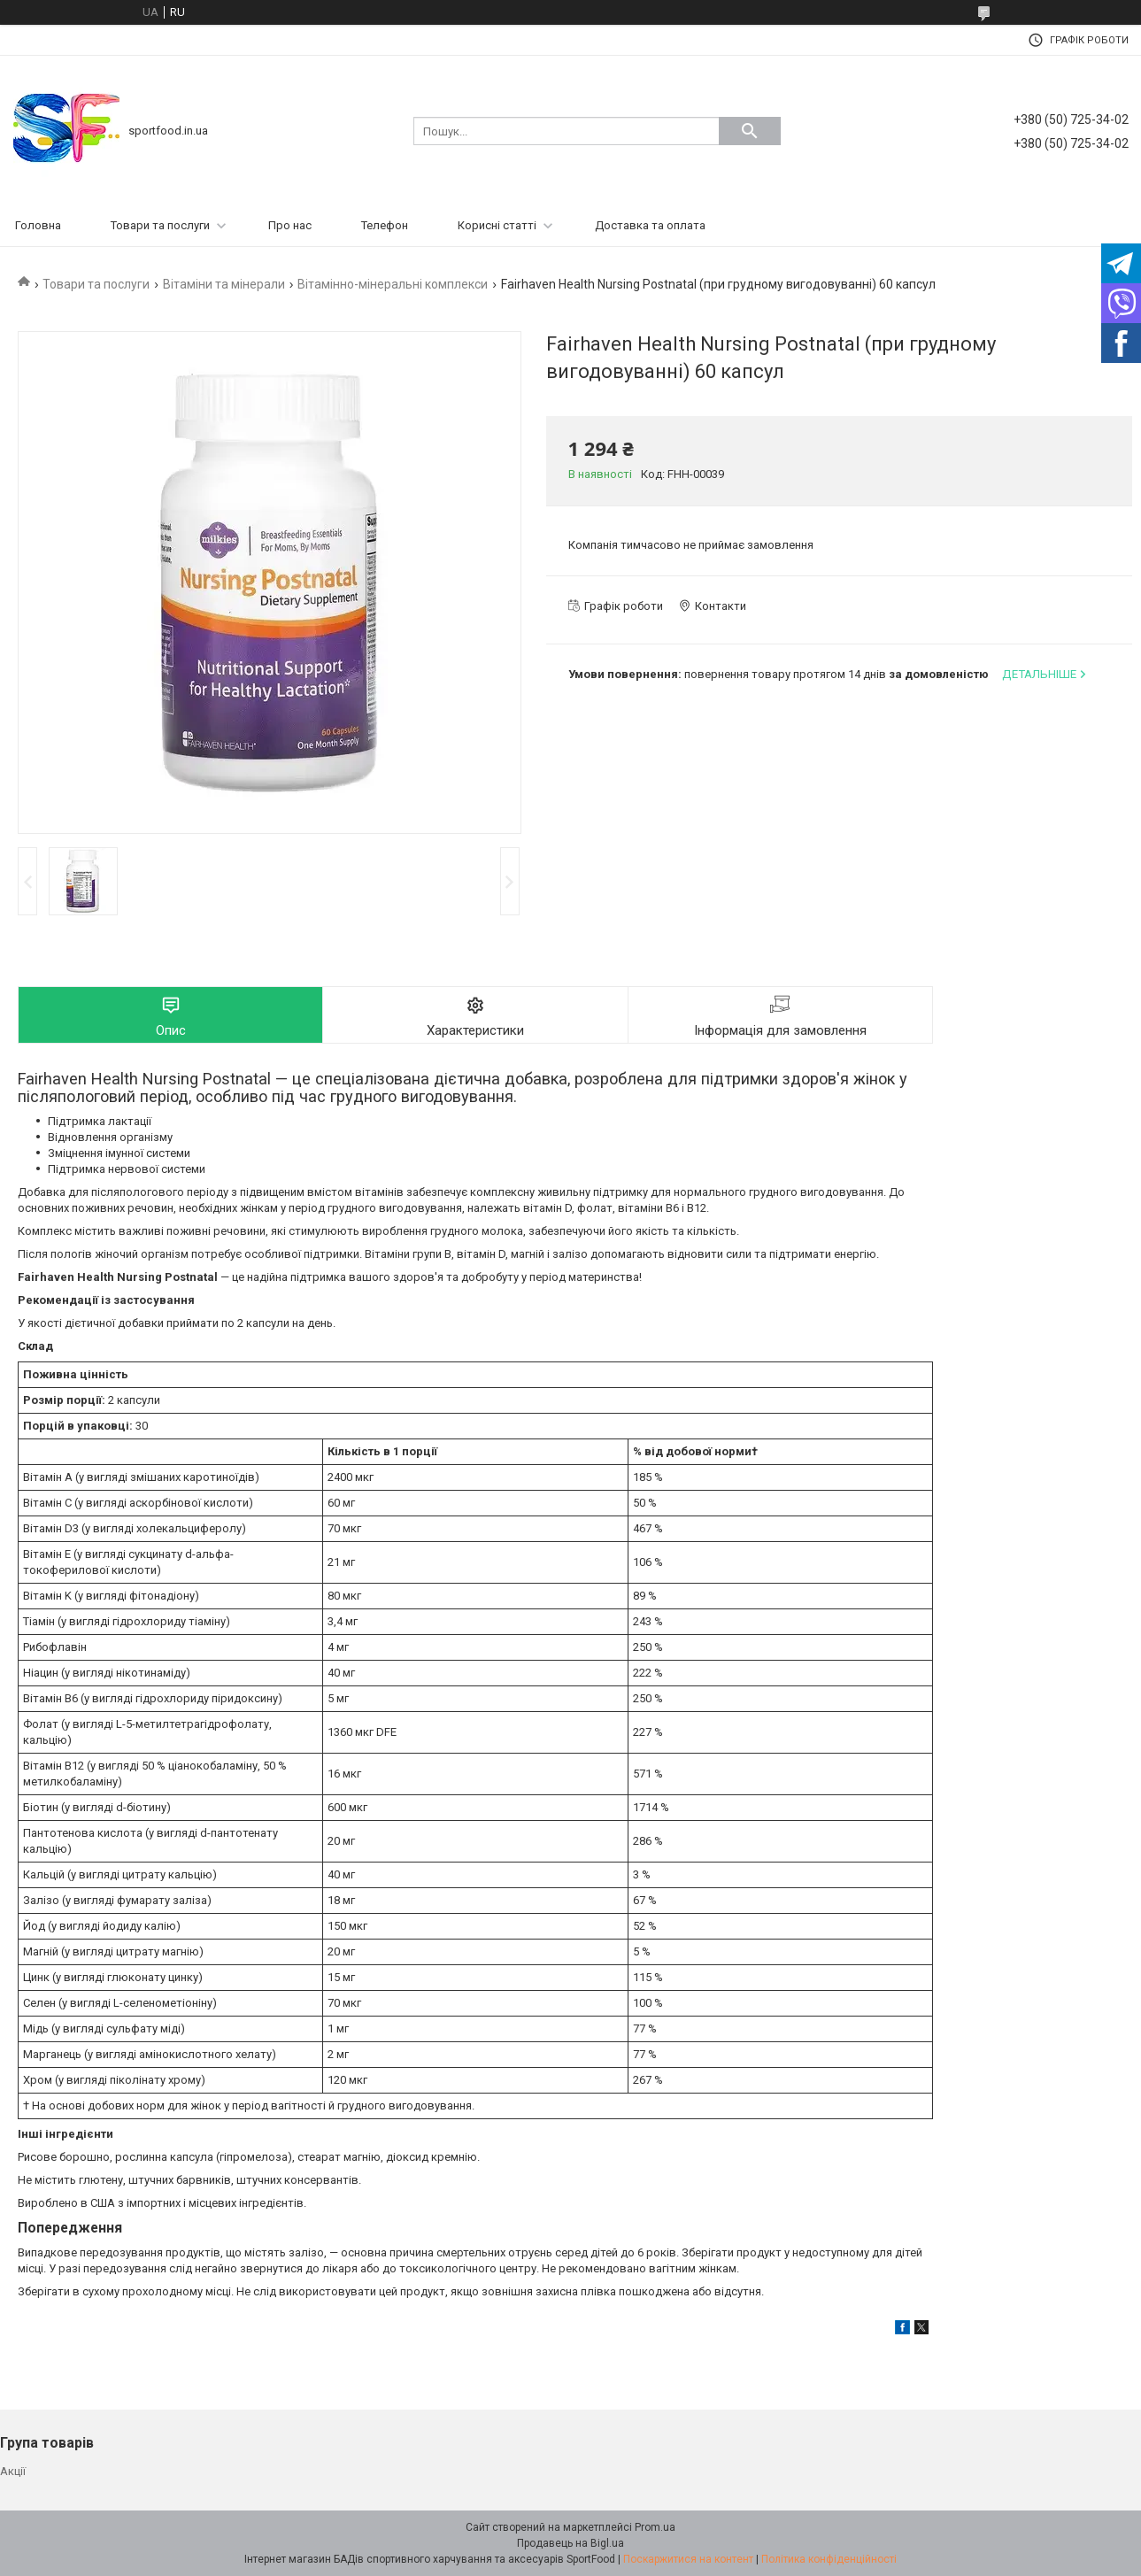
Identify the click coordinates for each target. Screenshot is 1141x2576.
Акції (13, 2471)
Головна (38, 225)
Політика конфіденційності (829, 2559)
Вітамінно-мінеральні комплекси (392, 284)
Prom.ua (655, 2527)
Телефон (384, 225)
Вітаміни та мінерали (224, 284)
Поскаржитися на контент (688, 2559)
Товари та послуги (160, 225)
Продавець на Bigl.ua (570, 2543)
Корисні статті (497, 225)
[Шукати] (750, 131)
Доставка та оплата (650, 225)
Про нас (290, 225)
